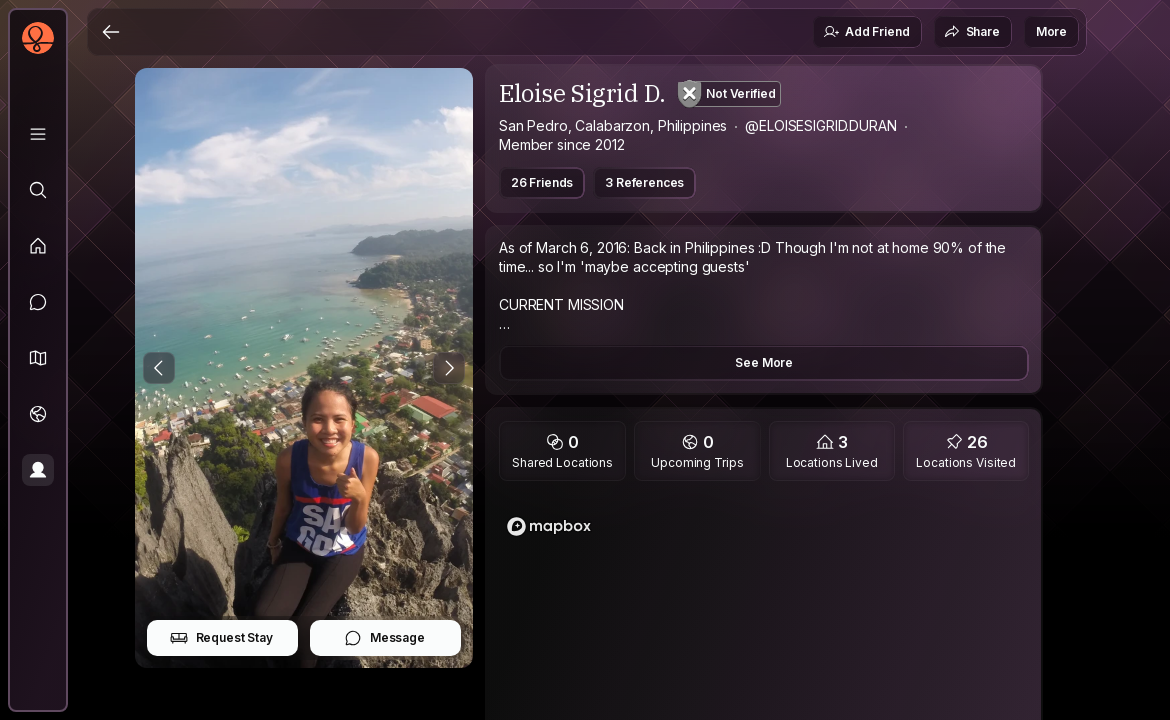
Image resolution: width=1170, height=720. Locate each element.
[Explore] (38, 190)
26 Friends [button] (542, 182)
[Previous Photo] (159, 368)
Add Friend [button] (866, 32)
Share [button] (972, 32)
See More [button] (764, 362)
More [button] (1051, 31)
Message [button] (384, 638)
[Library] (38, 134)
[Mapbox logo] (549, 526)
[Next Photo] (449, 368)
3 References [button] (644, 182)
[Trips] (38, 414)
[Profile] (38, 470)
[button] (38, 358)
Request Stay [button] (221, 638)
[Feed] (38, 246)
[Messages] (38, 302)
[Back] (111, 32)
